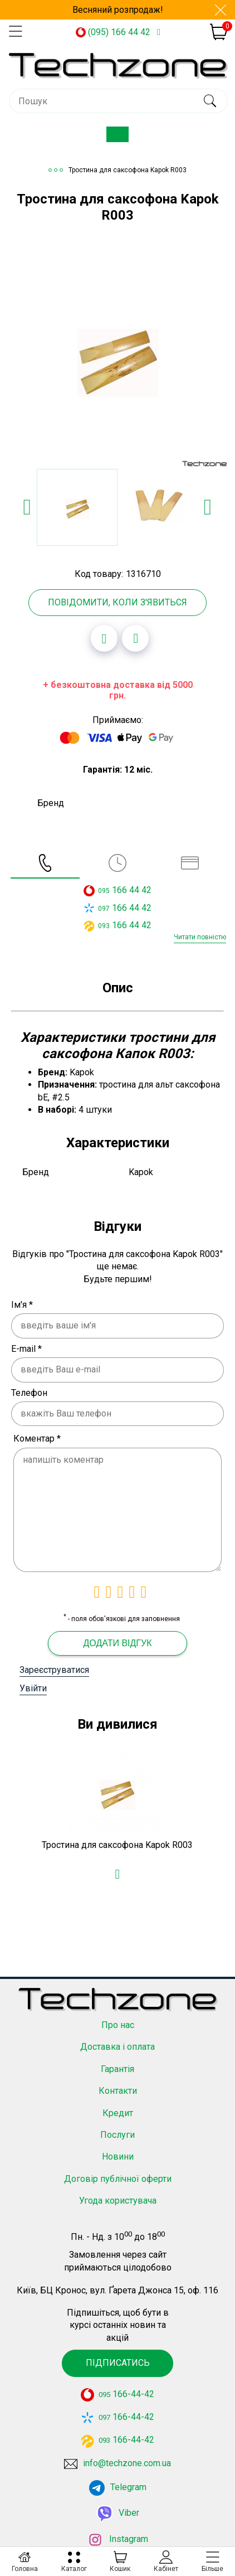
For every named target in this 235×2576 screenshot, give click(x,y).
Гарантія (117, 2051)
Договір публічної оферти (118, 2161)
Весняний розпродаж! (117, 9)
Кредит (117, 2095)
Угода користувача (117, 2184)
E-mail (26, 1348)
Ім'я (22, 1304)
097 (104, 909)
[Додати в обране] (104, 638)
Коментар (37, 1438)
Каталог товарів (126, 138)
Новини (118, 2139)
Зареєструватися (54, 1670)
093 (104, 926)
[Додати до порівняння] (135, 638)
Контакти (118, 2074)
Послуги (117, 2117)
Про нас (117, 2007)
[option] (117, 357)
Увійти (33, 1688)
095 (104, 891)
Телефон (29, 1393)
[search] (209, 101)
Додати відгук (117, 1643)
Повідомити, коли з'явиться (117, 602)
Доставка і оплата (117, 2030)
